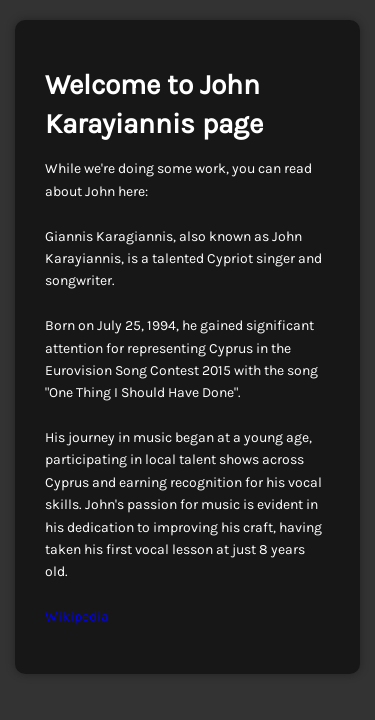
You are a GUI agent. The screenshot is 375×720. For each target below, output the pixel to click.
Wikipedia (77, 616)
